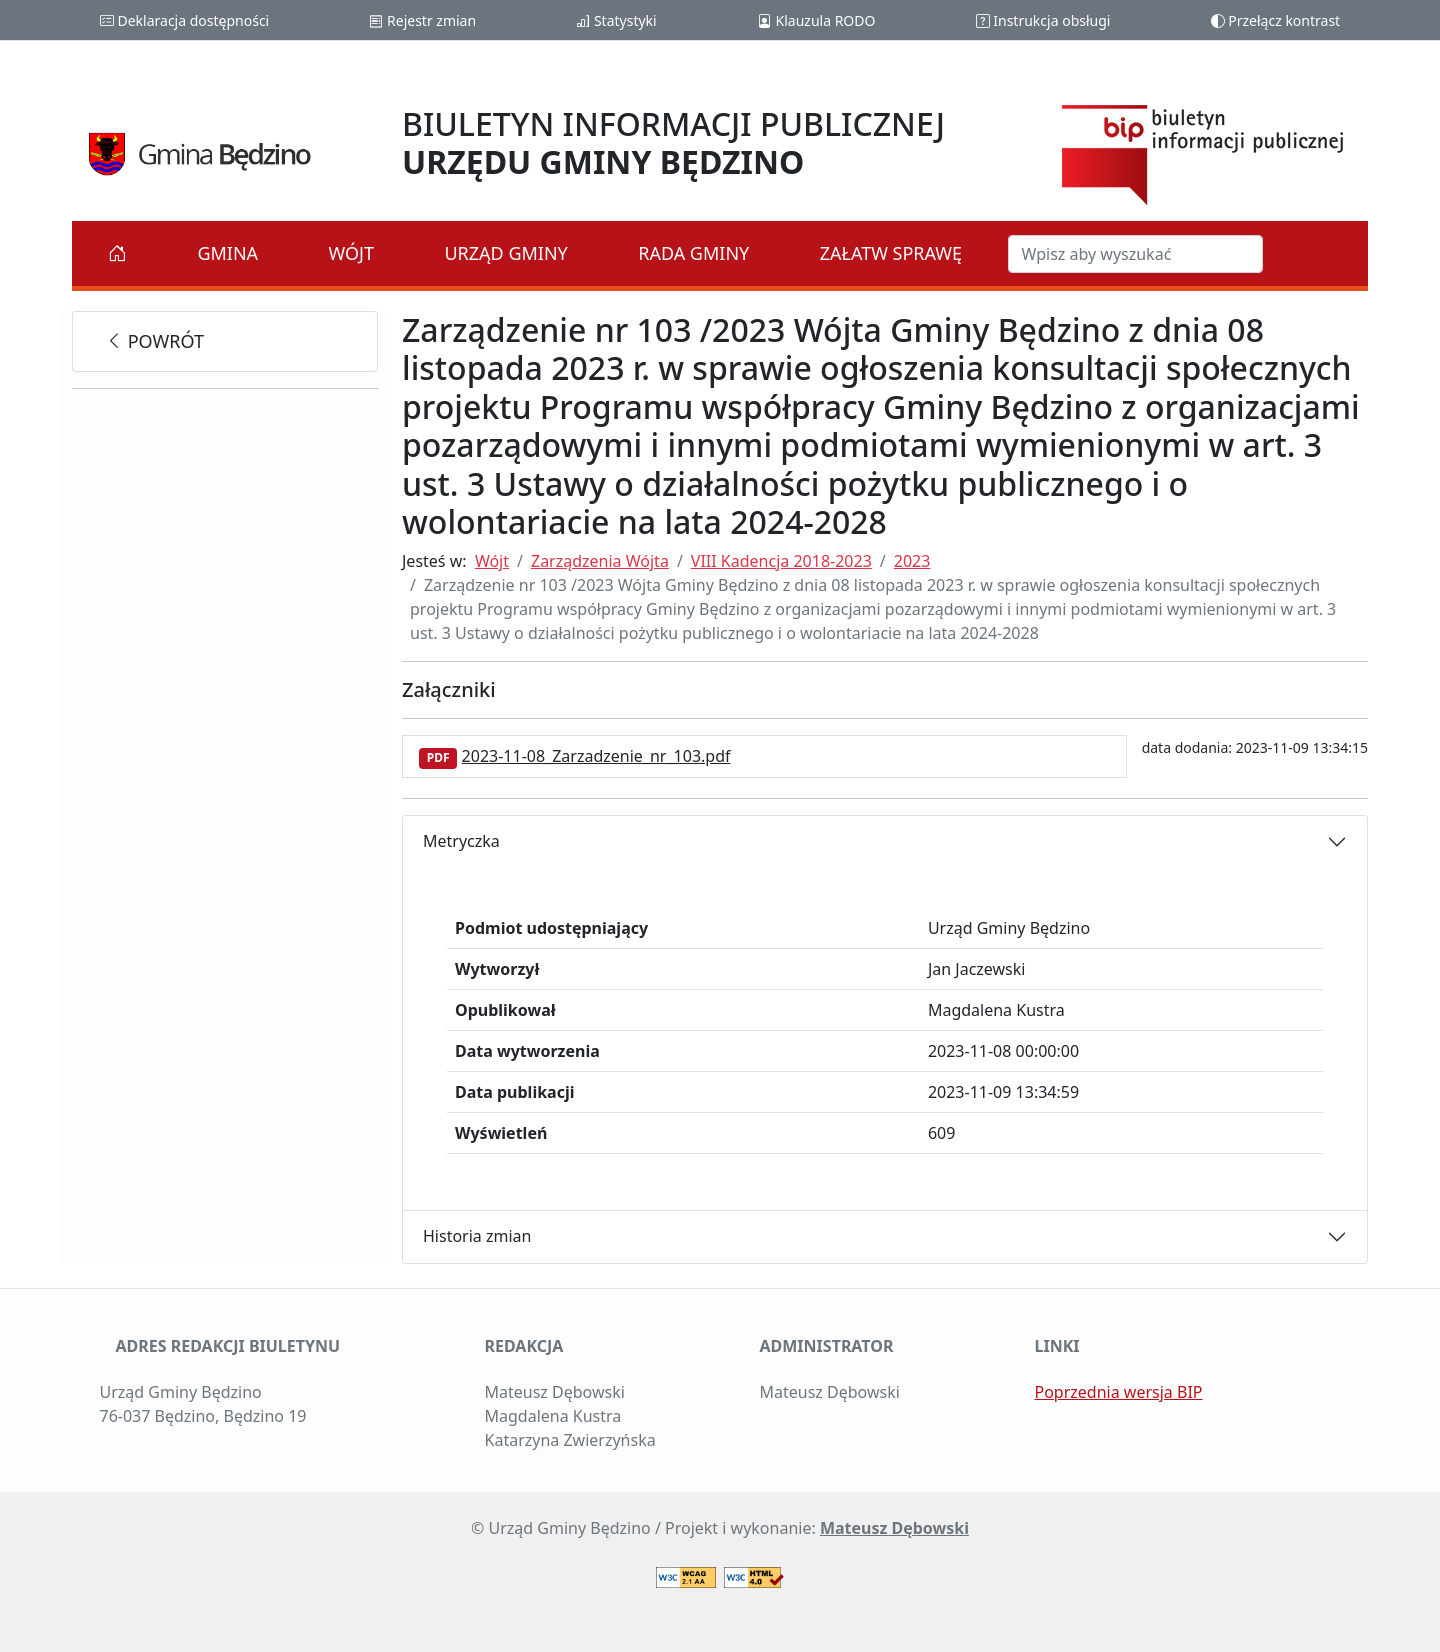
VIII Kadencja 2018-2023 (781, 561)
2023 (912, 561)
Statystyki (616, 20)
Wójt (352, 253)
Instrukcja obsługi (1043, 20)
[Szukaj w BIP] (1135, 254)
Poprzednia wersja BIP (1119, 1392)
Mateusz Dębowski (894, 1528)
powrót (154, 341)
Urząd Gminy (505, 253)
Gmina (227, 253)
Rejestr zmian (422, 20)
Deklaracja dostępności (184, 20)
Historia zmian (477, 1236)
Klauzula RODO (816, 20)
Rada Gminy (693, 253)
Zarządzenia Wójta (600, 561)
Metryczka (461, 841)
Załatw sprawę (891, 253)
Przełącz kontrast (1276, 20)
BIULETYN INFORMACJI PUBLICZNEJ (673, 142)
